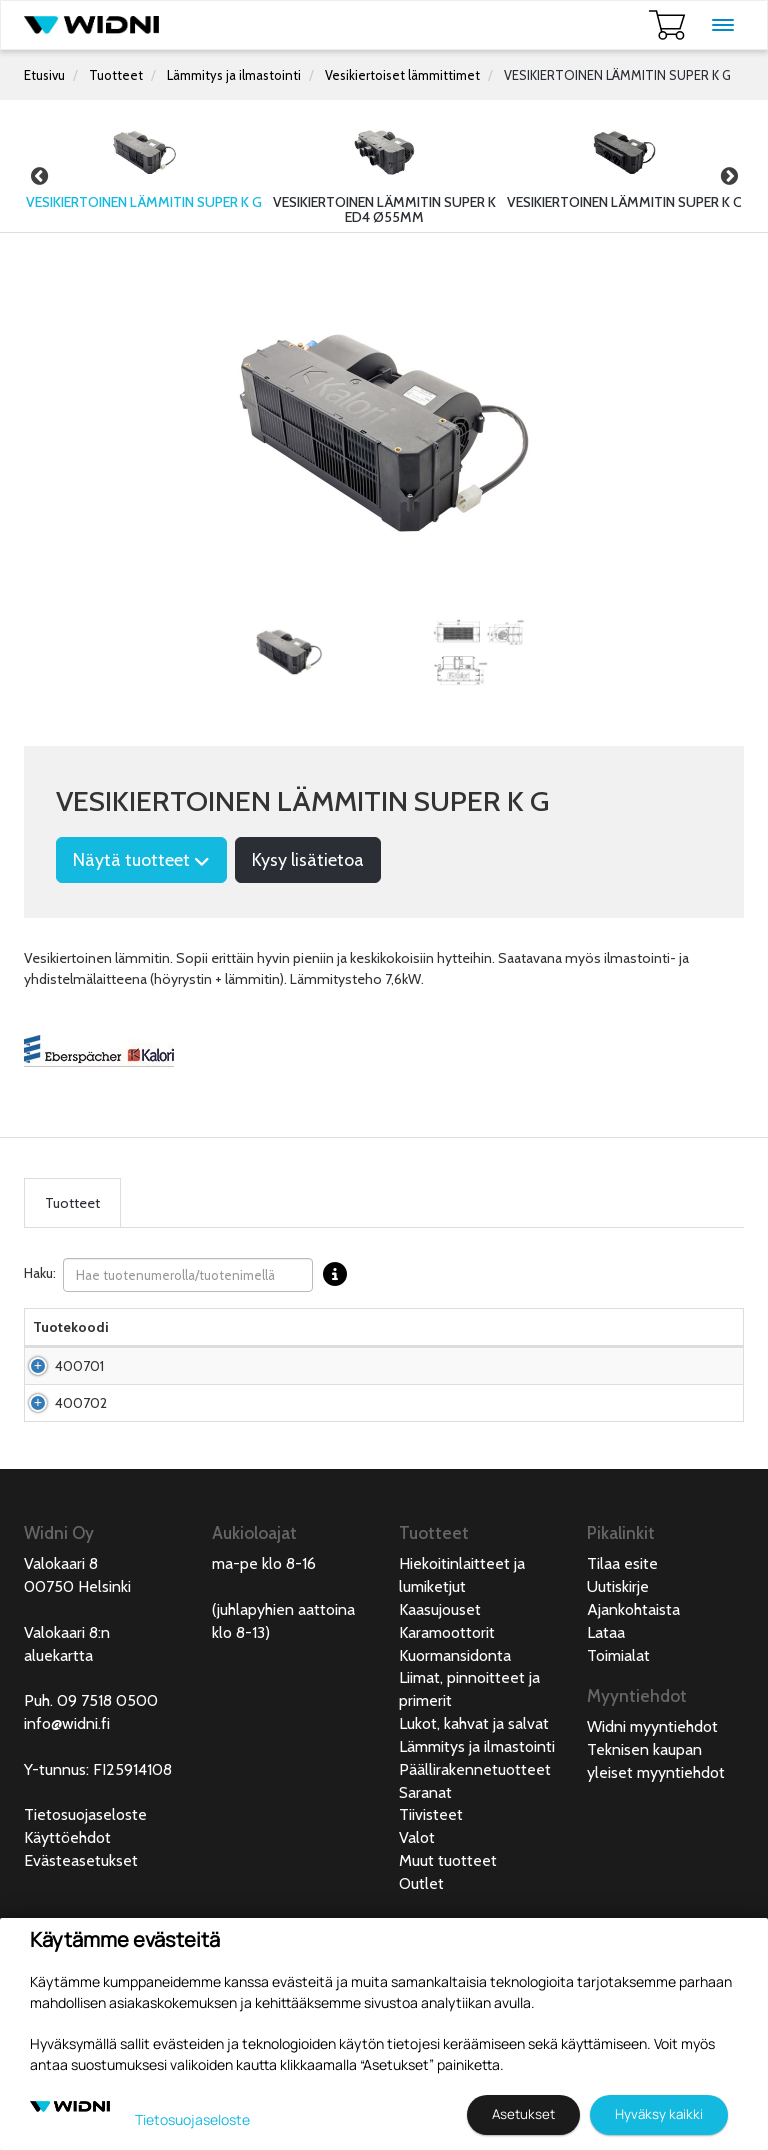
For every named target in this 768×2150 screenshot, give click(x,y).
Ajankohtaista (633, 1709)
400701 (79, 1406)
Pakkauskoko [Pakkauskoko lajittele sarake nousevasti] (290, 1347)
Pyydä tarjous (378, 1406)
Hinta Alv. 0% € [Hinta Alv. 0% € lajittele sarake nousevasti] (379, 1337)
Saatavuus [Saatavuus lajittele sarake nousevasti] (464, 1347)
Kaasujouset (440, 1709)
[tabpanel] (289, 652)
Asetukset (523, 2114)
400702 (81, 1483)
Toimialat (618, 1755)
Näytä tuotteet (141, 860)
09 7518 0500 (107, 1800)
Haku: (190, 1275)
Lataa (606, 1732)
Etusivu (44, 75)
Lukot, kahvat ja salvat (474, 1823)
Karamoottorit (447, 1732)
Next (729, 176)
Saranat (425, 1892)
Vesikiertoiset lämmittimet (402, 75)
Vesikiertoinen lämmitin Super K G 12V (177, 1406)
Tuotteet (116, 75)
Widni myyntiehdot (652, 1826)
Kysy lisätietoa (308, 860)
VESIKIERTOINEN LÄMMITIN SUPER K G (617, 75)
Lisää (688, 1406)
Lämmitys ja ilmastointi (234, 75)
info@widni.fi (67, 1823)
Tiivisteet (431, 1914)
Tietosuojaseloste (85, 1914)
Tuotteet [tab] (72, 1203)
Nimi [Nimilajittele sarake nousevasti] (140, 1347)
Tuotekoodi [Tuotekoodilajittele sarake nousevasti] (71, 1347)
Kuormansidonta (455, 1755)
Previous (39, 176)
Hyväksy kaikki (659, 2114)
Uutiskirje (618, 1686)
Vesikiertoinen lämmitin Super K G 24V (177, 1483)
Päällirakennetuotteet (475, 1869)
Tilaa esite (622, 1663)
